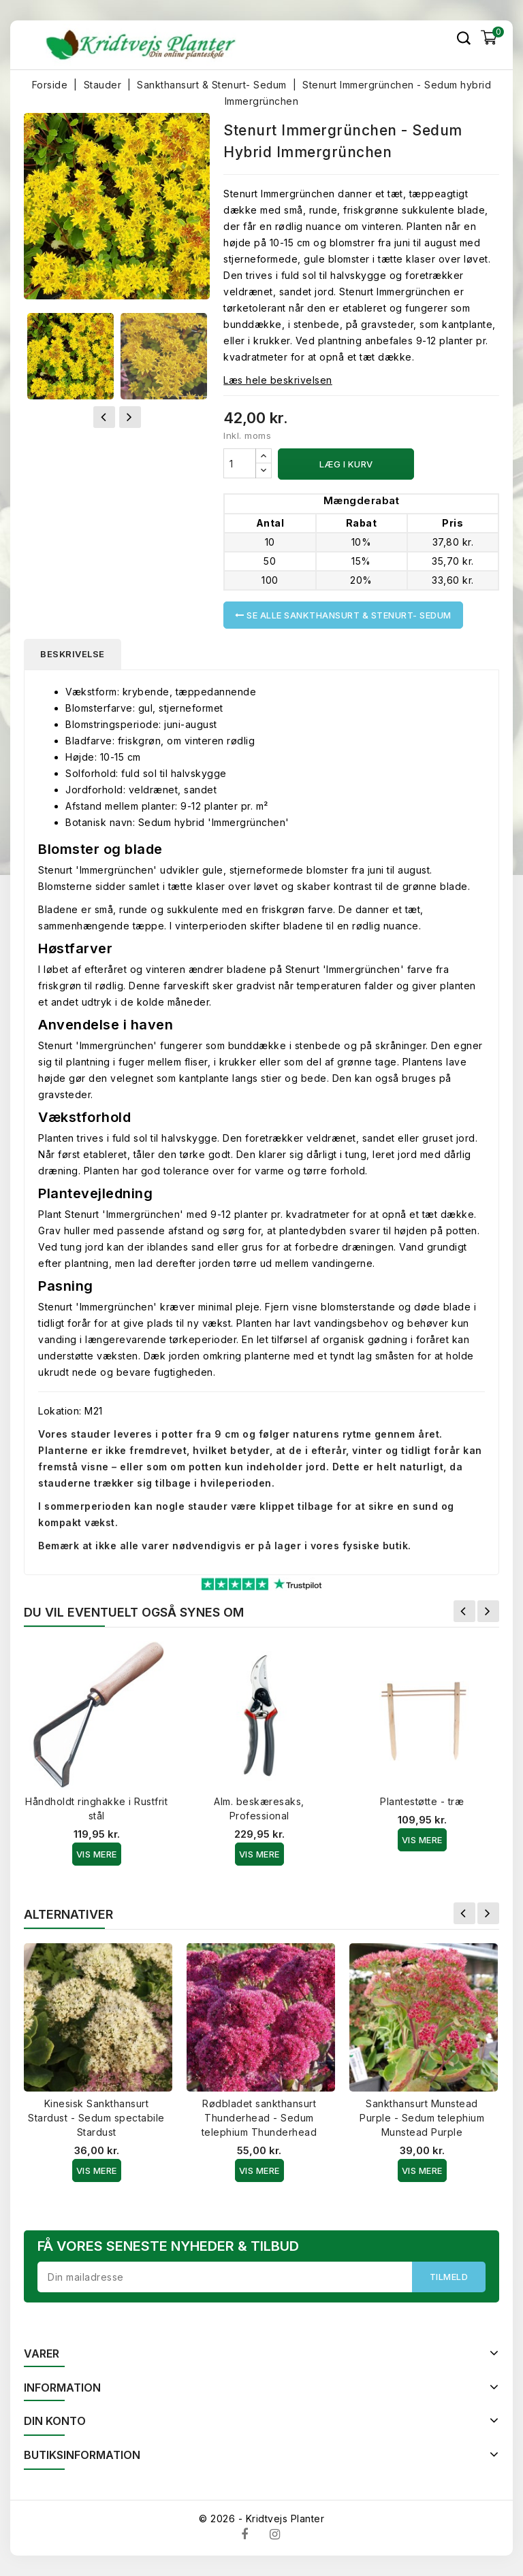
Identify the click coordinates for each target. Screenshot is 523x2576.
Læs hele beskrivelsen (277, 380)
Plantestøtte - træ (422, 1801)
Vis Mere (96, 1854)
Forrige (464, 1611)
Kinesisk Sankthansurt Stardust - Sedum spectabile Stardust (96, 2118)
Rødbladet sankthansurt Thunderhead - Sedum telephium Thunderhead (259, 2118)
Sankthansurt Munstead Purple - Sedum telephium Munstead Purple (422, 2118)
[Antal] (239, 463)
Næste (488, 1611)
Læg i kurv (346, 464)
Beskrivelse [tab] (72, 653)
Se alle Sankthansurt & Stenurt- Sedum (343, 615)
